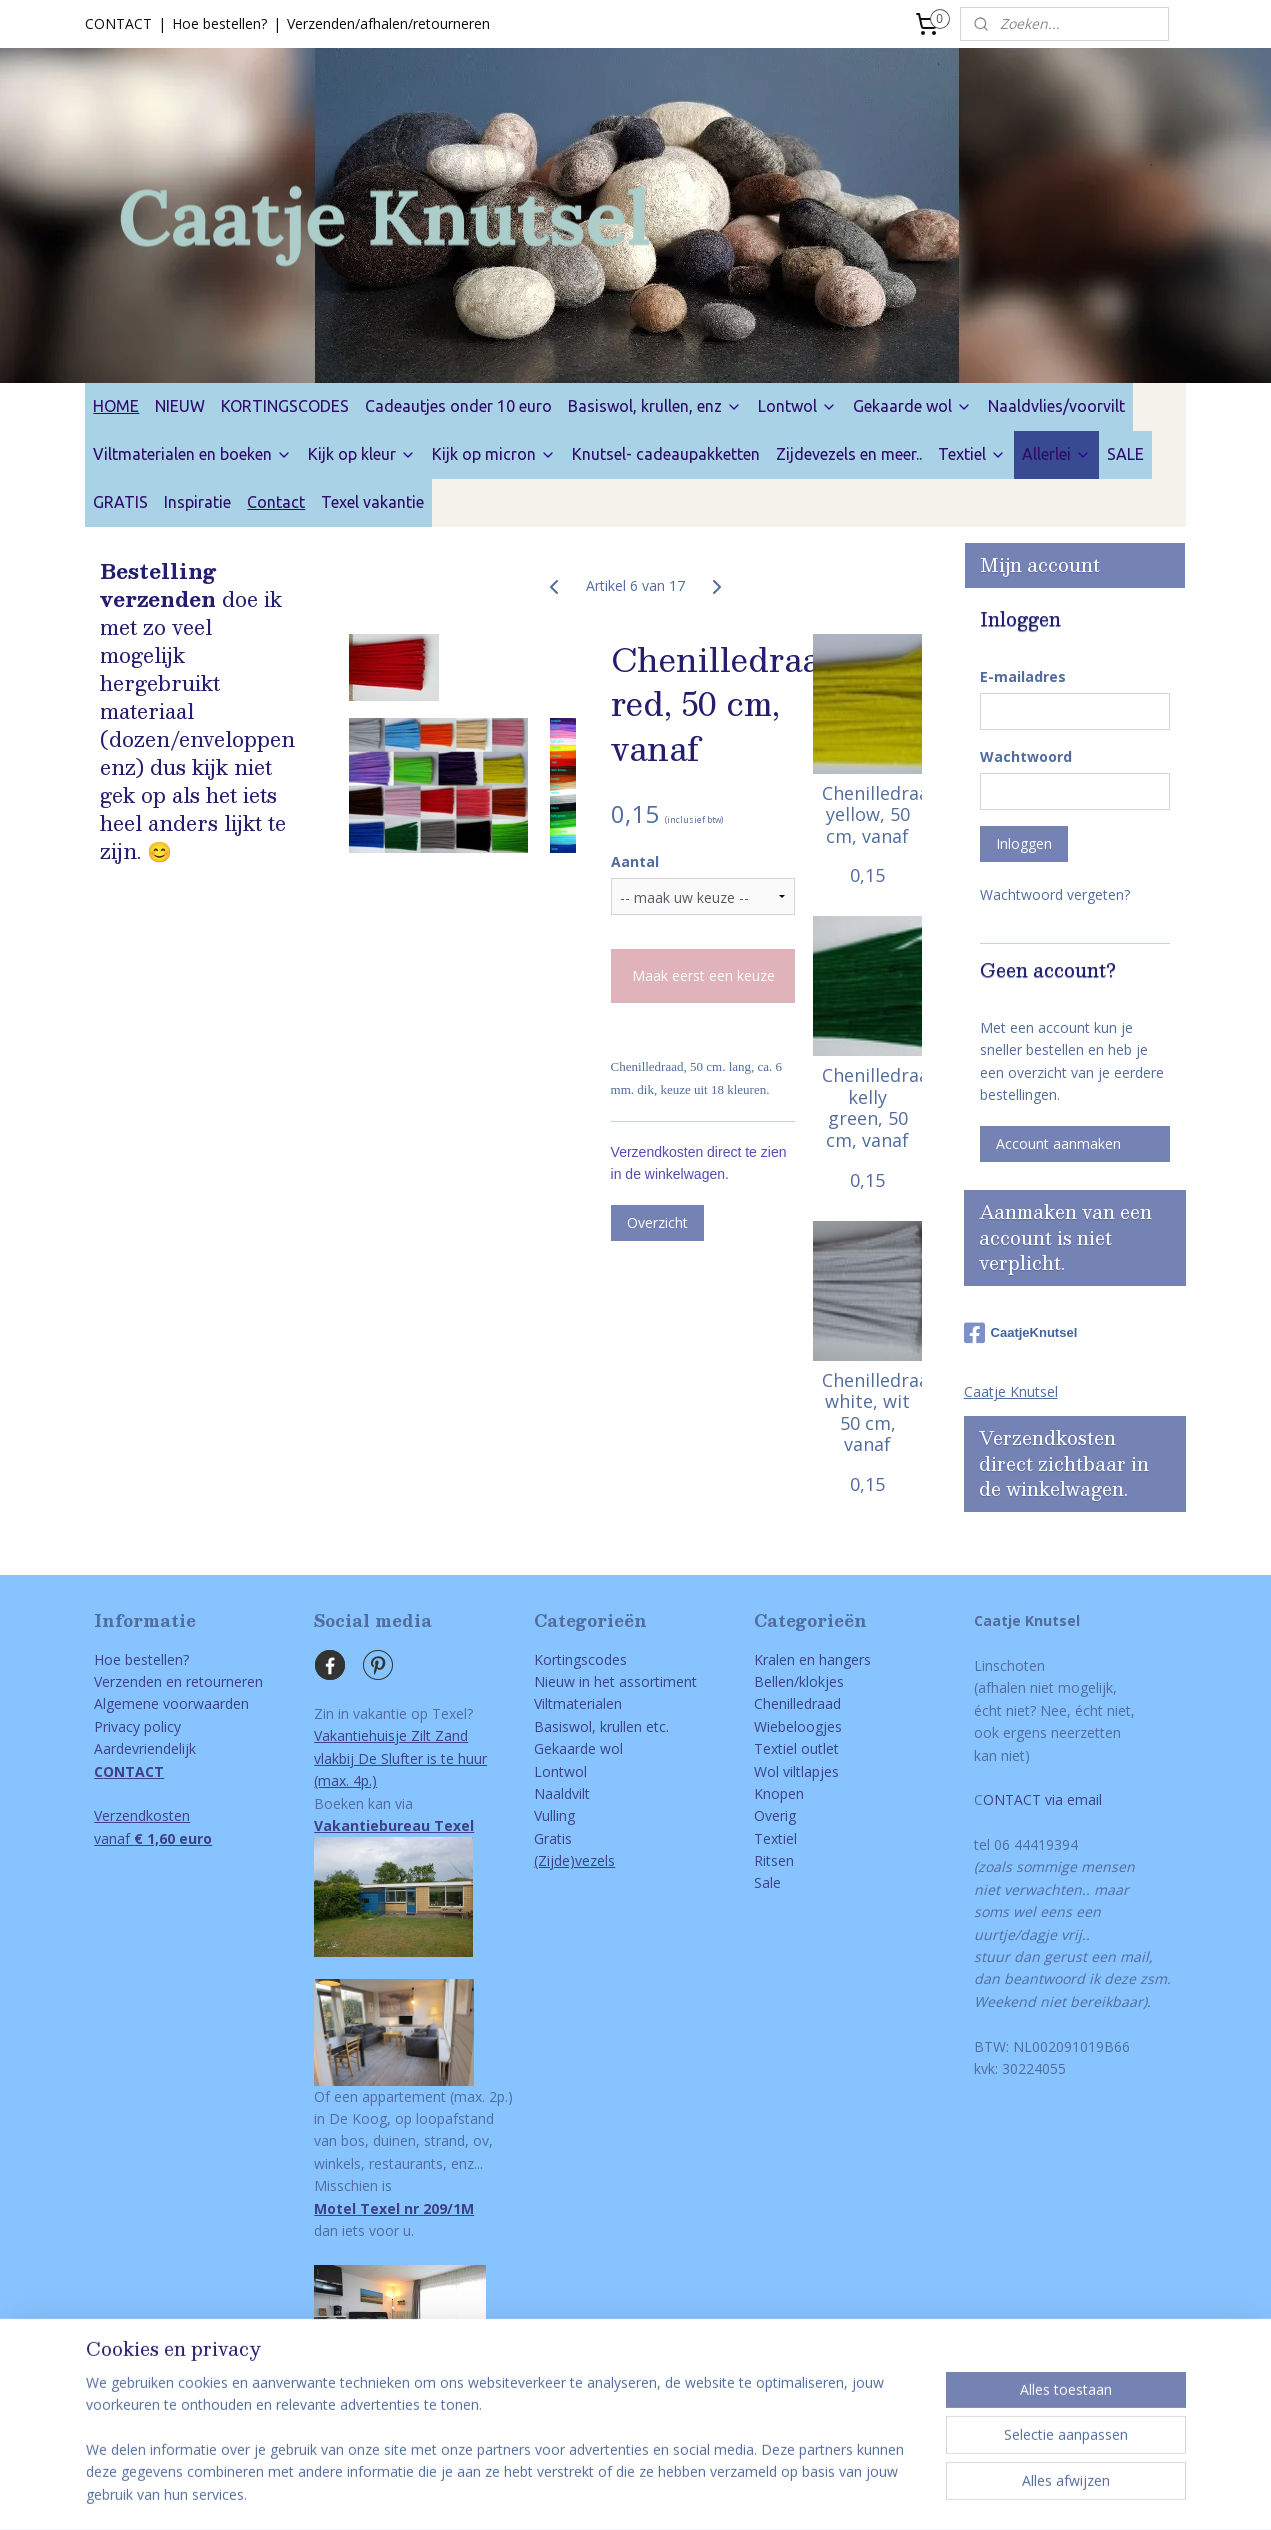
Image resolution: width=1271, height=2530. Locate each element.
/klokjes (819, 1681)
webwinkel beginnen (677, 2493)
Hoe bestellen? (219, 23)
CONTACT (118, 23)
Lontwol (797, 406)
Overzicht (657, 1222)
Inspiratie (197, 502)
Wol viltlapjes (796, 1771)
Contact (276, 502)
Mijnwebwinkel (851, 2493)
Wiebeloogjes (798, 1726)
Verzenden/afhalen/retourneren (388, 23)
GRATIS (120, 502)
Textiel (972, 454)
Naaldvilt (562, 1793)
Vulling (554, 1815)
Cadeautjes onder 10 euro (458, 406)
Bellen (774, 1681)
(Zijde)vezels (574, 1860)
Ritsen (774, 1860)
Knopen (779, 1793)
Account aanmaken (1058, 1143)
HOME (116, 406)
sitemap (558, 2493)
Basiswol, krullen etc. (601, 1726)
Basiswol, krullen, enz (655, 406)
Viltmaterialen (578, 1703)
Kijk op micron (494, 454)
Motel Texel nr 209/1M (394, 2208)
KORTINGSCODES (285, 406)
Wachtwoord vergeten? (1055, 894)
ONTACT (1012, 1799)
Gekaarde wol (912, 406)
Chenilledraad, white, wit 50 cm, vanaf (868, 1412)
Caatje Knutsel (1011, 1391)
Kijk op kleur (362, 454)
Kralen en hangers (812, 1659)
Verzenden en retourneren (178, 1681)
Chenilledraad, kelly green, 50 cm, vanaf (868, 1108)
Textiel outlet (796, 1748)
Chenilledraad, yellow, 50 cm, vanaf (868, 814)
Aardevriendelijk (145, 1748)
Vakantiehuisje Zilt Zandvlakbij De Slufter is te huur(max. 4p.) (400, 1758)
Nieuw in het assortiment (615, 1681)
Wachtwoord (1026, 756)
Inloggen (1024, 843)
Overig (775, 1815)
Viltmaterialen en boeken (192, 454)
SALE (1125, 454)
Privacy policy (137, 1726)
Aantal (635, 861)
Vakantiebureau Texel (394, 1825)
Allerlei (1056, 454)
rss (600, 2493)
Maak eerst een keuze (703, 975)
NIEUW (180, 406)
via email (1071, 1799)
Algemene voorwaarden (171, 1703)
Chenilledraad (797, 1703)
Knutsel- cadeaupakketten (666, 454)
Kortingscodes (580, 1659)
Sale (767, 1882)
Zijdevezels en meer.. (849, 454)
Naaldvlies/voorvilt (1056, 406)
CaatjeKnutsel (1021, 1333)
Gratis (553, 1838)
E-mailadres (1023, 676)
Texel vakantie (372, 502)
